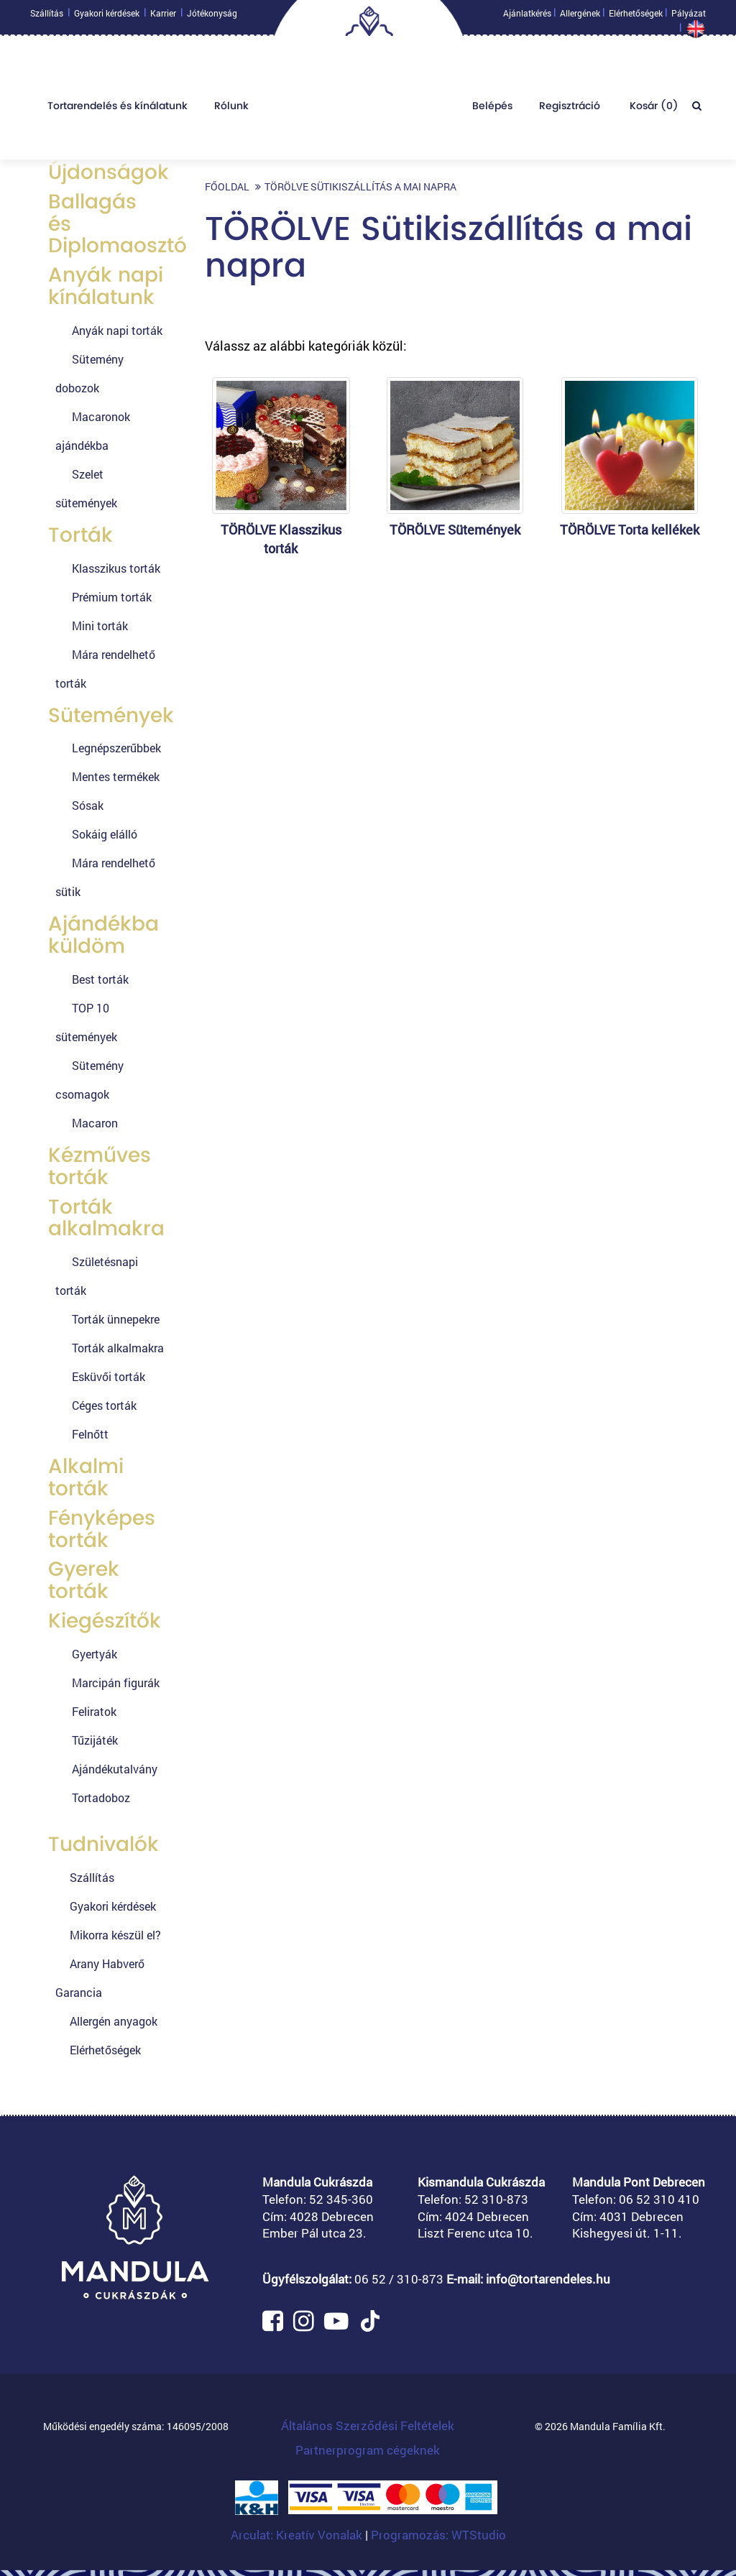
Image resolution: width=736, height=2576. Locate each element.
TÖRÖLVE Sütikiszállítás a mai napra (360, 186)
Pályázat (688, 16)
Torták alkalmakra (106, 1218)
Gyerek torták (83, 1580)
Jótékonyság (212, 16)
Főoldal (227, 186)
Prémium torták (112, 596)
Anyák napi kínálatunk (105, 286)
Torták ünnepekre (116, 1318)
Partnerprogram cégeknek (367, 2450)
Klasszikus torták (116, 568)
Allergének (580, 16)
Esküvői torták (108, 1376)
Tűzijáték (95, 1740)
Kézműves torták (99, 1166)
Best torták (100, 979)
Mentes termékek (116, 776)
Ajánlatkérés (527, 16)
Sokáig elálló (104, 833)
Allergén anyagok (113, 2020)
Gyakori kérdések (106, 16)
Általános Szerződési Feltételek (367, 2425)
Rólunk (231, 109)
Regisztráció (569, 109)
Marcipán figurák (116, 1682)
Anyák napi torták (117, 330)
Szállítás (46, 16)
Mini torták (100, 625)
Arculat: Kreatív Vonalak (298, 2534)
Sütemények (111, 715)
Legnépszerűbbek (116, 747)
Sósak (88, 805)
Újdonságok (108, 172)
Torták (80, 535)
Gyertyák (94, 1653)
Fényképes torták (101, 1529)
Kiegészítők (104, 1621)
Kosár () (652, 109)
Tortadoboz (101, 1797)
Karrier (163, 16)
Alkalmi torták (86, 1477)
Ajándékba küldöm (103, 935)
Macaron (95, 1122)
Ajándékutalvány (114, 1768)
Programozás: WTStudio (438, 2534)
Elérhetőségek (636, 16)
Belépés (492, 109)
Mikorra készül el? (115, 1934)
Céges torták (104, 1405)
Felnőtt (90, 1433)
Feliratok (94, 1711)
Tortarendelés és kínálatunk (117, 109)
